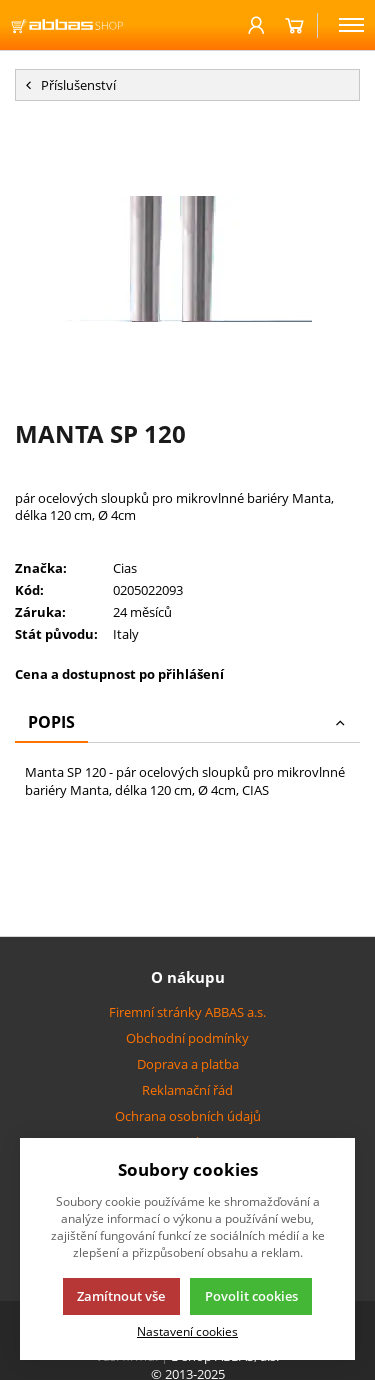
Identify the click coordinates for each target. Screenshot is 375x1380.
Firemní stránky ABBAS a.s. (187, 1012)
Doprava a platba (188, 1064)
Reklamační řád (187, 1090)
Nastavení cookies (187, 1331)
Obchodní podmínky (187, 1038)
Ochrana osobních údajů (188, 1116)
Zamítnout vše (121, 1296)
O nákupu (188, 977)
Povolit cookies (251, 1296)
